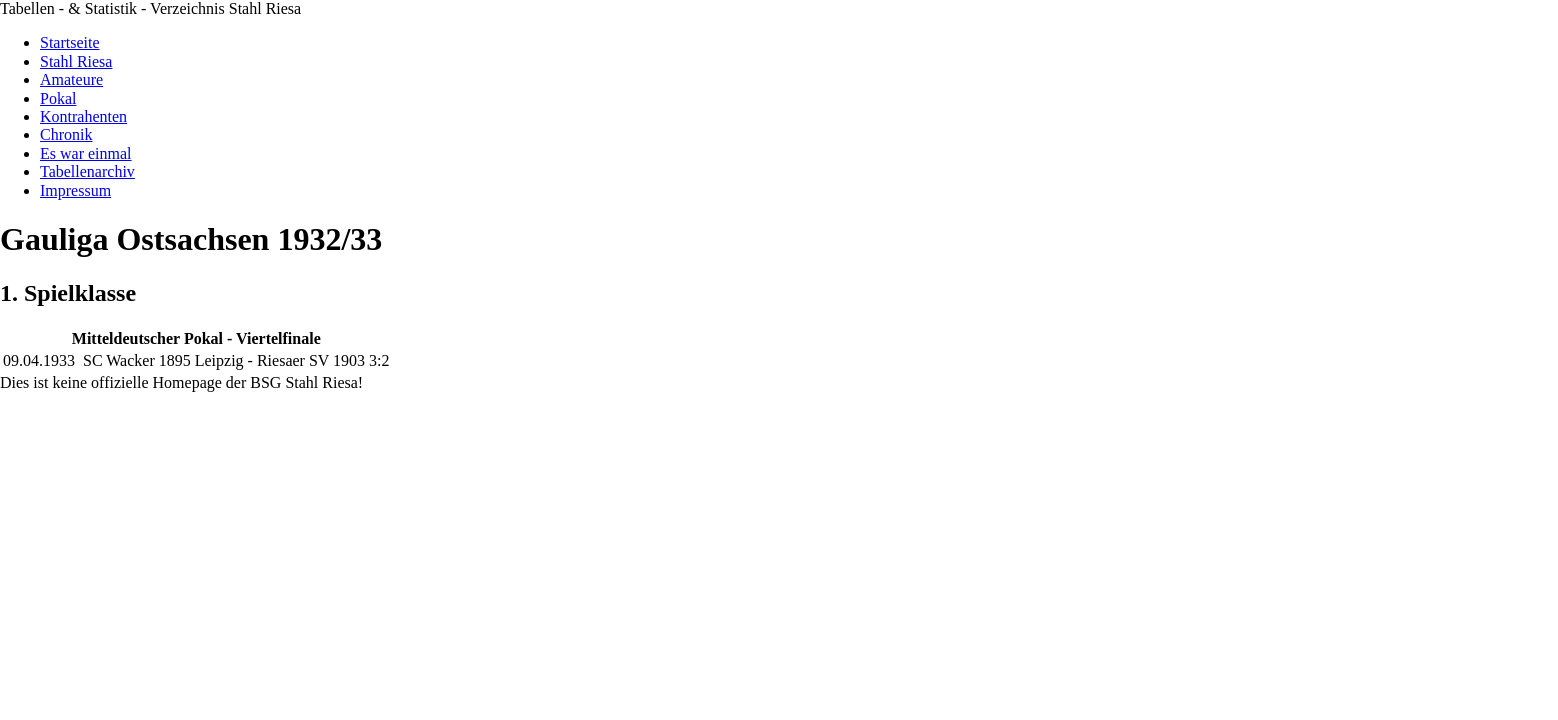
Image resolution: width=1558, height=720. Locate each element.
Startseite (70, 42)
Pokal (58, 98)
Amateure (71, 79)
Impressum (75, 190)
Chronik (66, 134)
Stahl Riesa (76, 61)
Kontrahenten (83, 116)
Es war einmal (86, 153)
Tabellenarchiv (87, 171)
